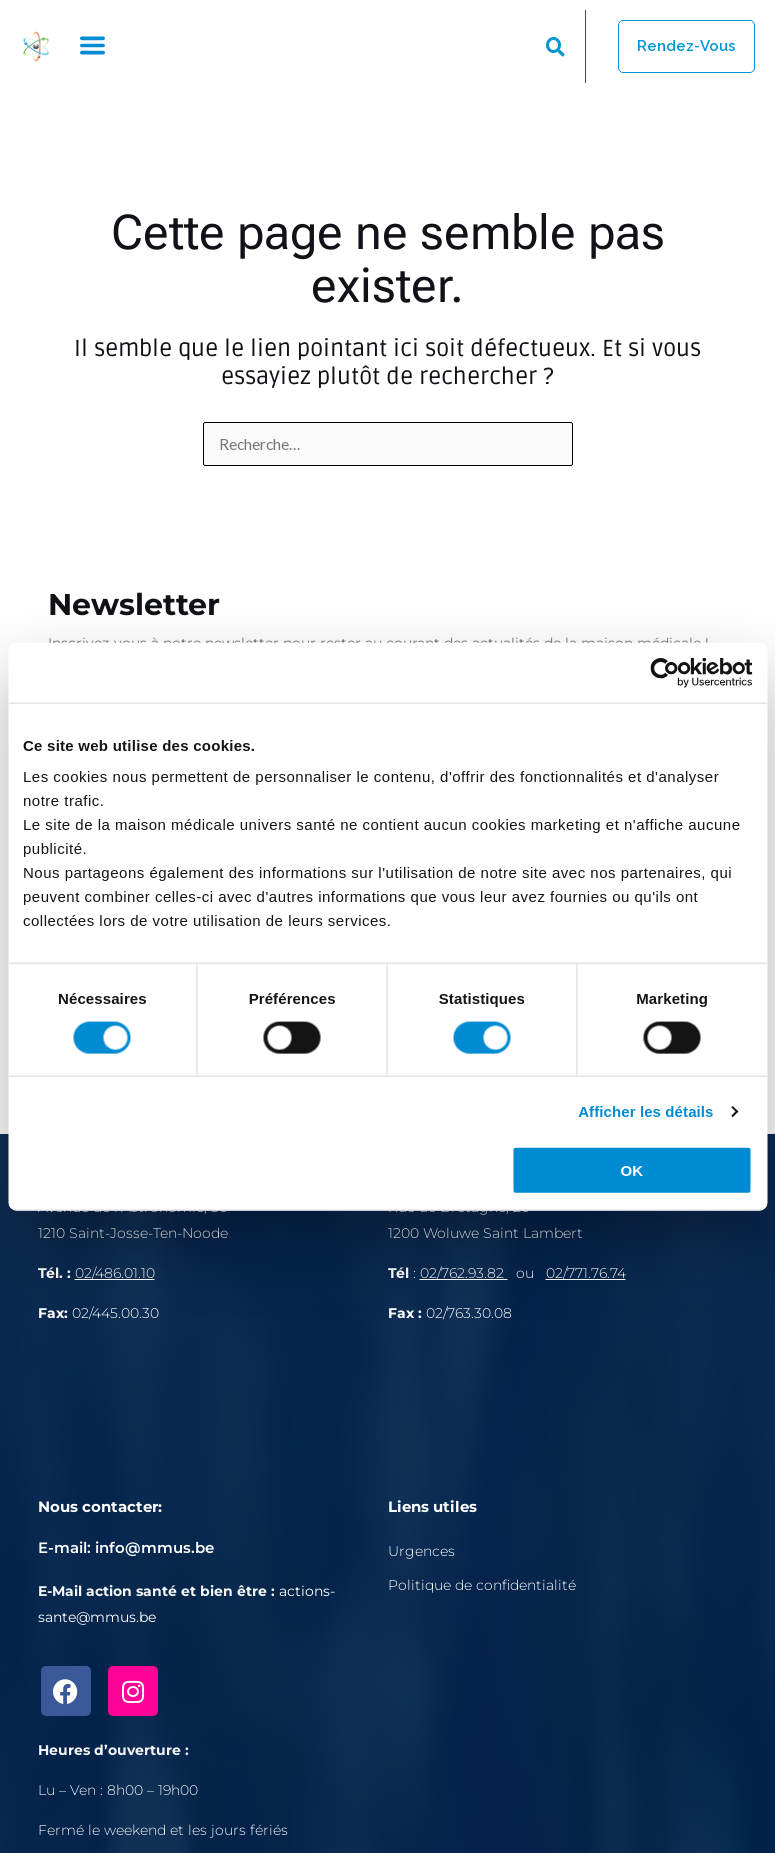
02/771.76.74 (586, 1273)
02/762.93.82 (464, 1273)
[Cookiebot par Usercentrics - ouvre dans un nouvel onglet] (664, 672)
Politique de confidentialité (482, 1585)
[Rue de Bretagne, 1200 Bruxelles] (563, 1407)
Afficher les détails (645, 1110)
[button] (92, 46)
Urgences (421, 1551)
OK (631, 1170)
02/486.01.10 (115, 1273)
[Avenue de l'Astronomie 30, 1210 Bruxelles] (213, 1407)
